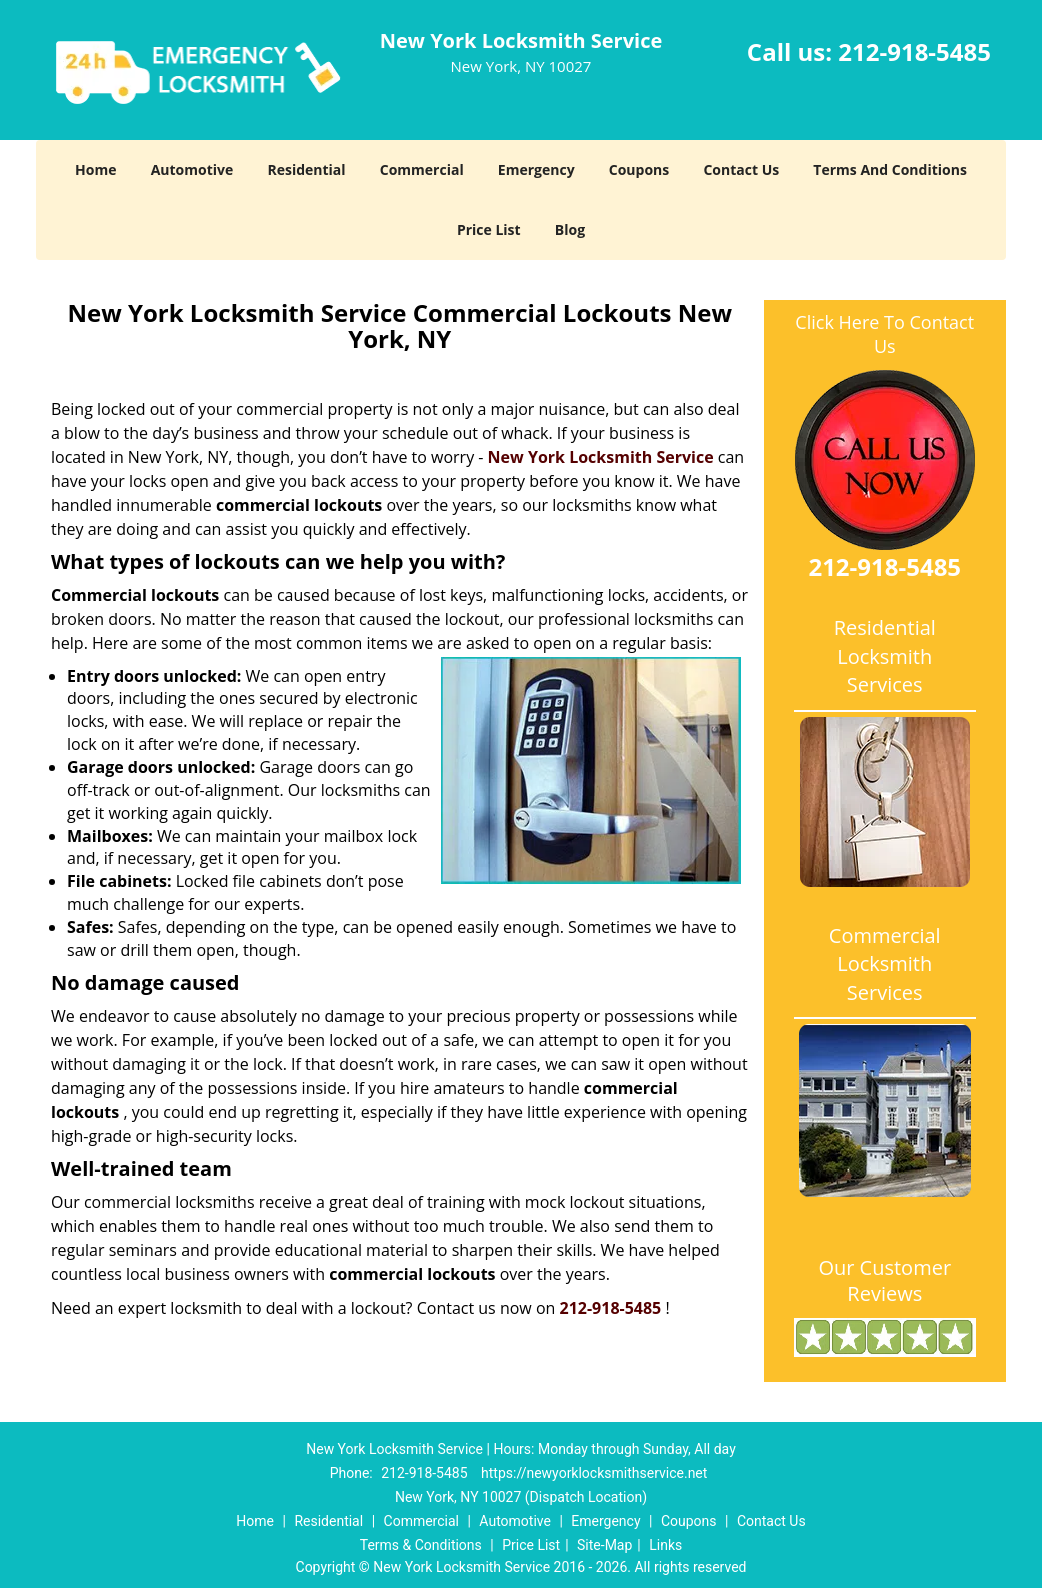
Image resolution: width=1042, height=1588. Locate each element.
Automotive (192, 169)
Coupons (639, 169)
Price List (489, 229)
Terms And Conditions (890, 169)
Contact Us (741, 169)
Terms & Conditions (421, 1545)
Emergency (536, 169)
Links (665, 1545)
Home (95, 169)
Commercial (422, 169)
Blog (570, 229)
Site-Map (604, 1545)
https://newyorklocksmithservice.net (594, 1473)
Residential (306, 169)
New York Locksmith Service (601, 457)
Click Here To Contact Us (884, 334)
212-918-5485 (914, 51)
